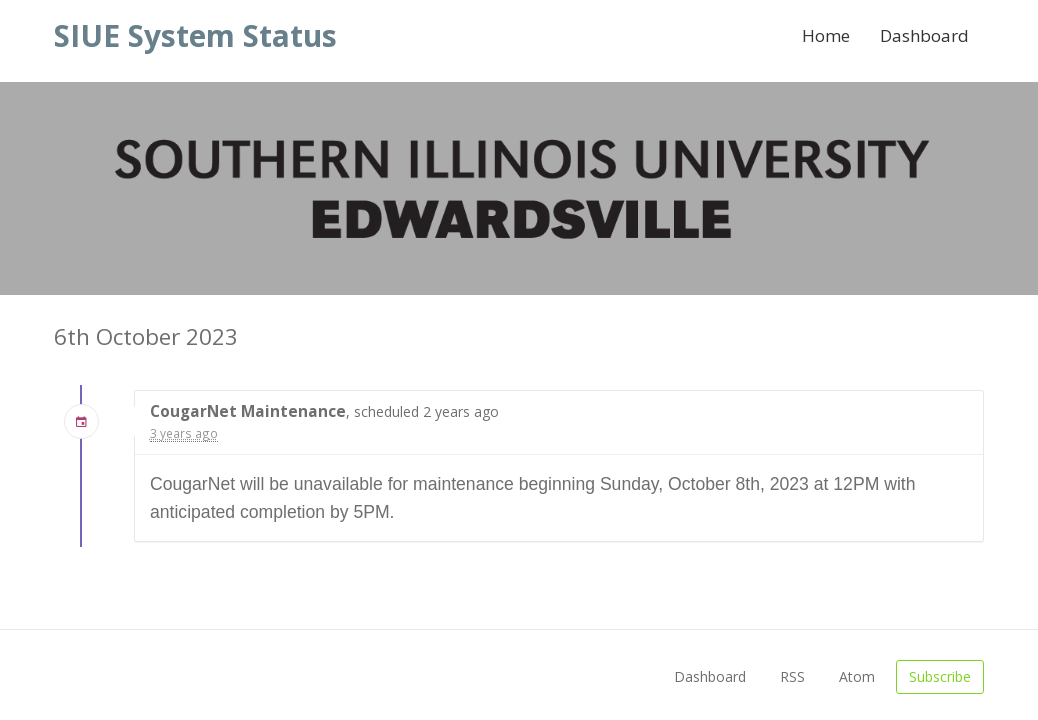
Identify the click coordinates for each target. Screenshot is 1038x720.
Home (826, 35)
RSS (792, 676)
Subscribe (940, 676)
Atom (857, 676)
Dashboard (924, 35)
